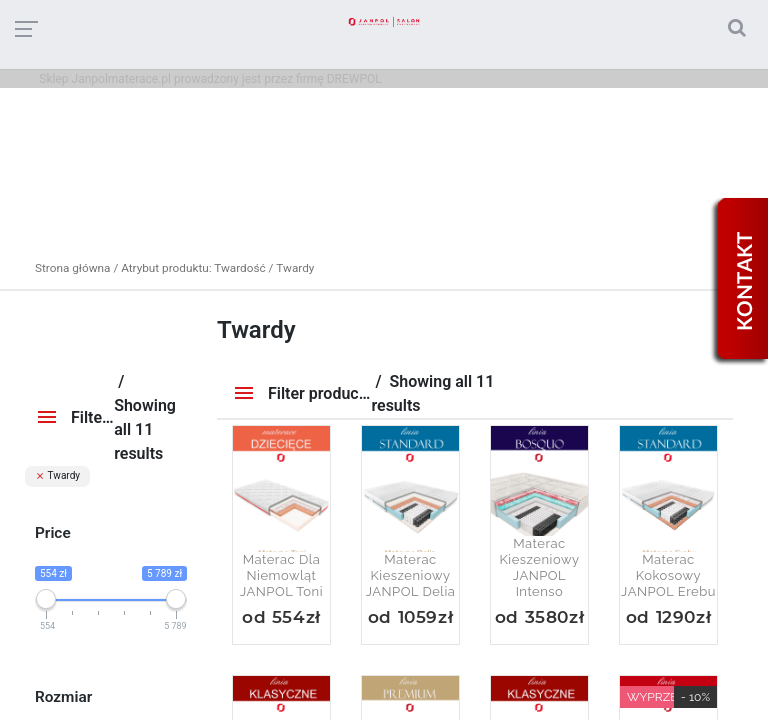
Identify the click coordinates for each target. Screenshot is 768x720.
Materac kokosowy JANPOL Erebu (668, 575)
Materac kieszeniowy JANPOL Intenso (539, 567)
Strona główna (72, 268)
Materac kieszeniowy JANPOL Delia (411, 575)
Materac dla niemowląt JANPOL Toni (281, 575)
